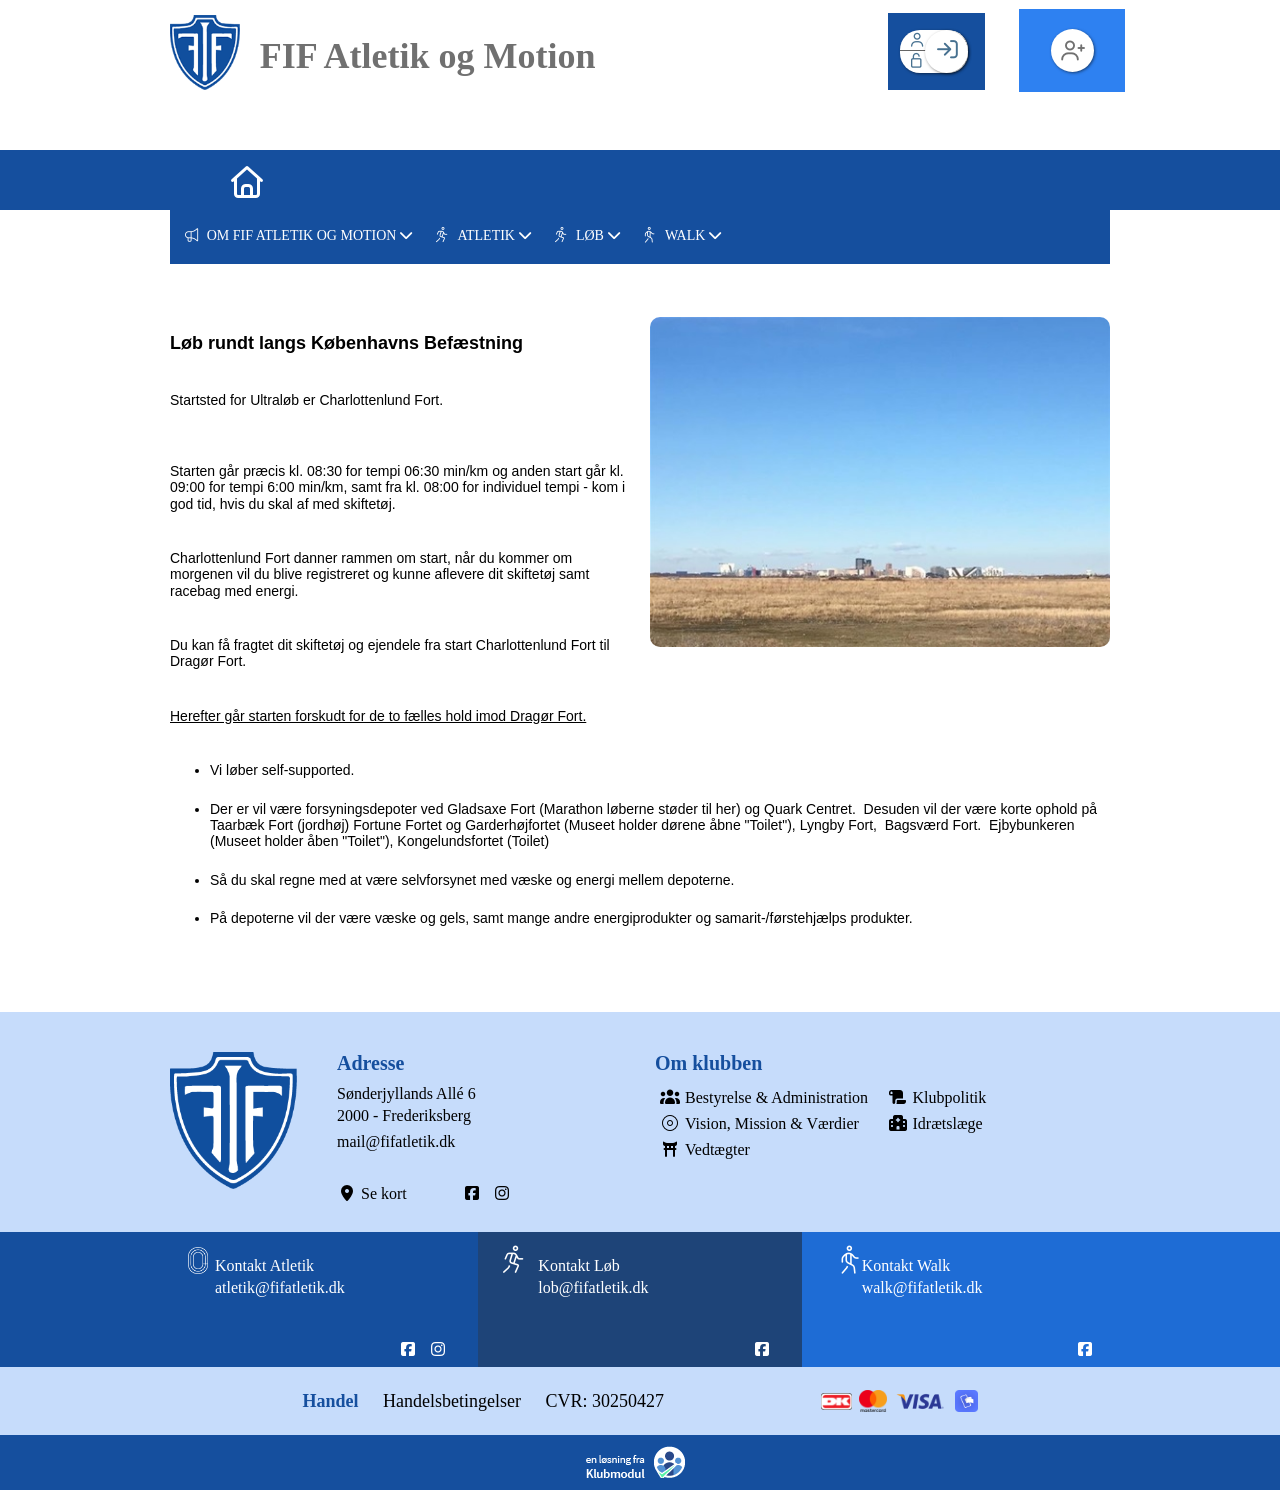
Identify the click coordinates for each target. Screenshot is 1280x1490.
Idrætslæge (933, 1123)
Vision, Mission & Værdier (757, 1123)
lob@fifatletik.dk (593, 1287)
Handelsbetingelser (452, 1401)
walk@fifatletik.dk (922, 1287)
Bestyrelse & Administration (761, 1097)
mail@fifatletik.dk (396, 1141)
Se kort (372, 1193)
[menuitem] (200, 180)
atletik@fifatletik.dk (280, 1287)
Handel (331, 1401)
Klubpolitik (935, 1097)
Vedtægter (702, 1149)
